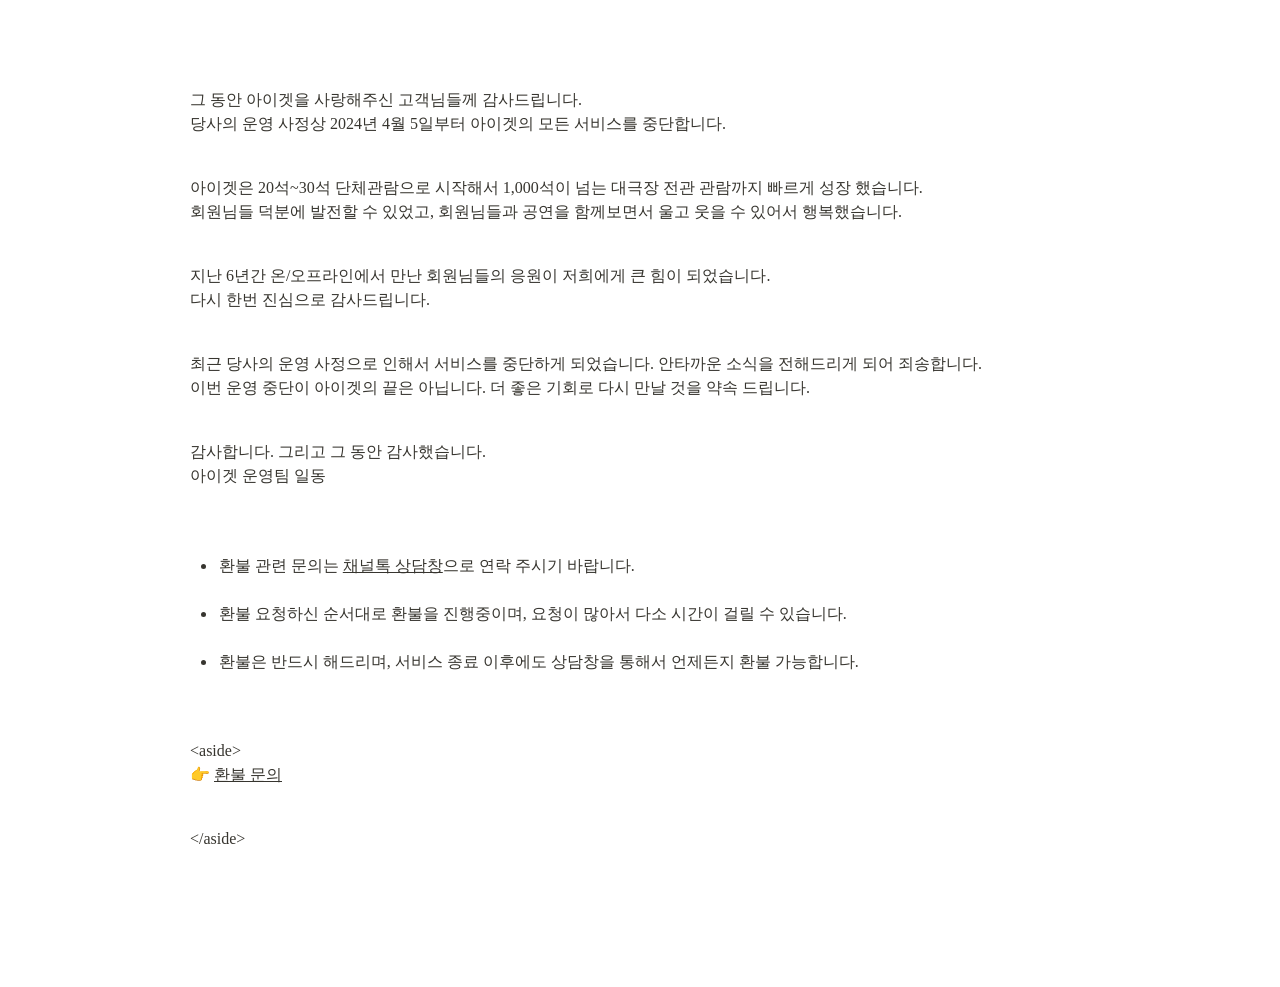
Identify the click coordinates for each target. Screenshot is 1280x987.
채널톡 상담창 (393, 565)
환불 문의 (248, 774)
